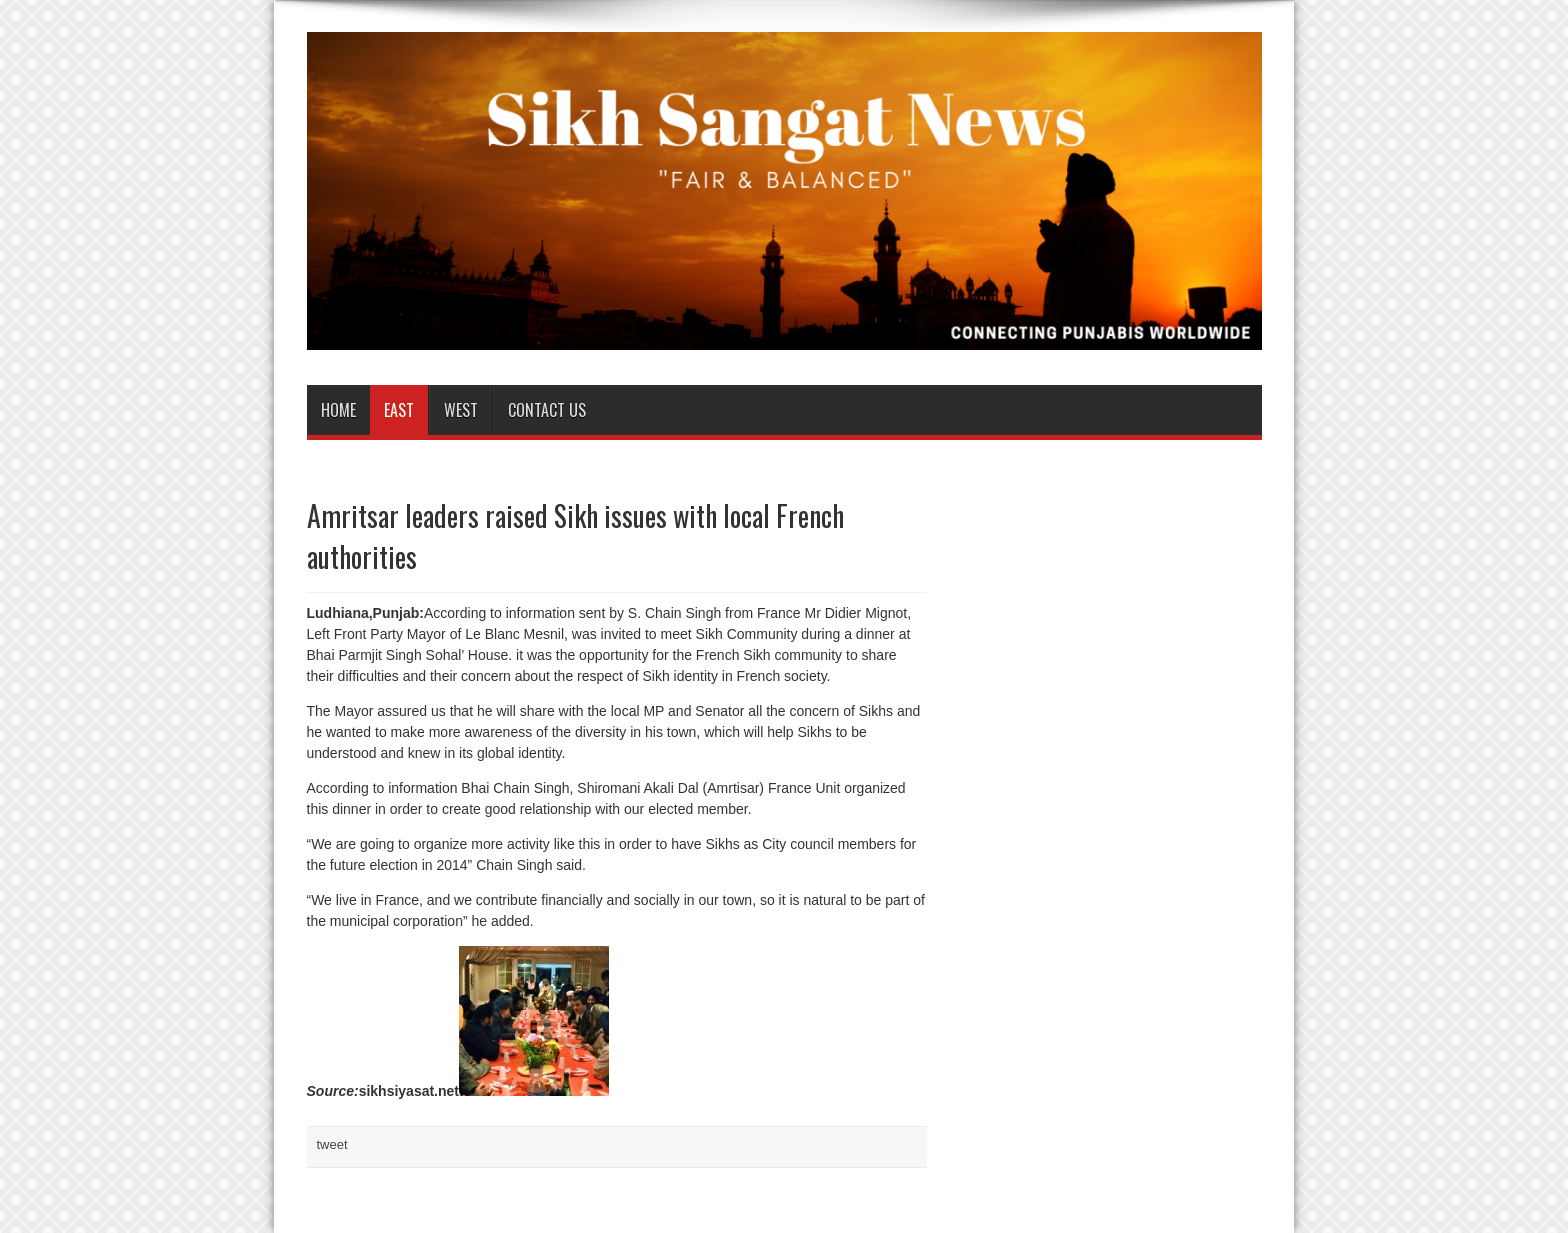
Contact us (547, 410)
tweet (332, 1144)
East (399, 410)
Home (338, 410)
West (461, 410)
